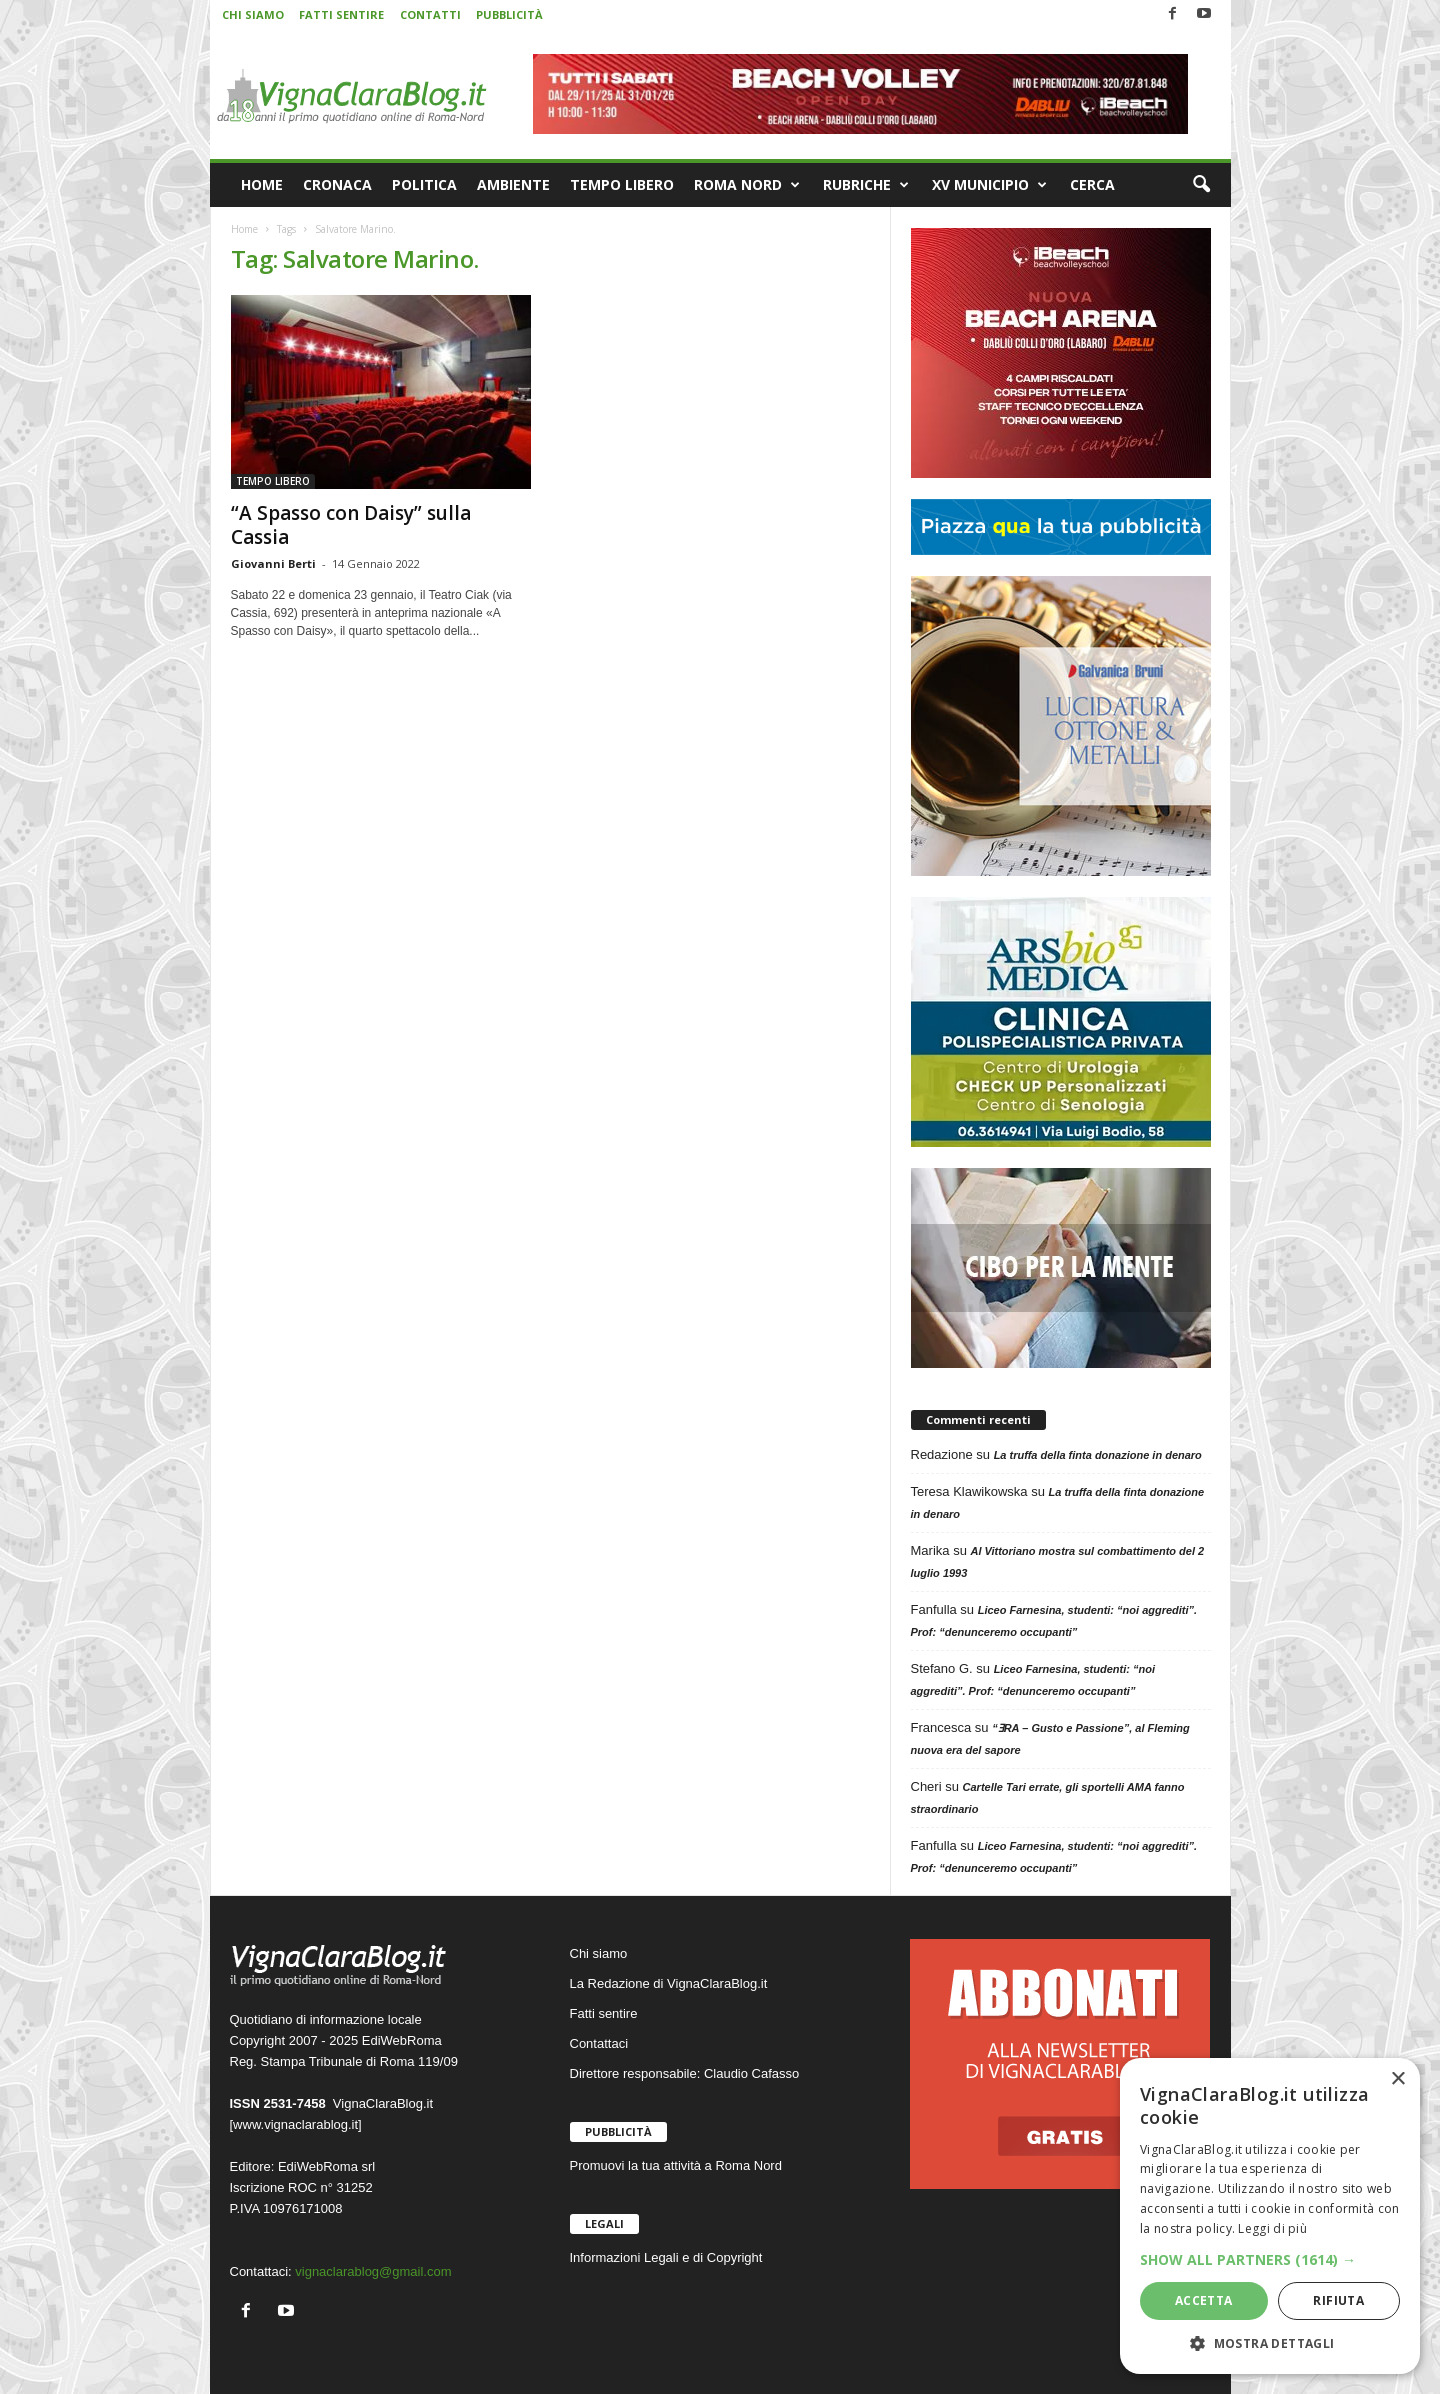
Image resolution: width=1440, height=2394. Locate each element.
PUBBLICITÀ (509, 14)
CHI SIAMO (253, 14)
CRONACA (337, 184)
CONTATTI (430, 14)
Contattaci (599, 2043)
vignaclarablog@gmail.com (373, 2271)
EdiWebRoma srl (326, 2166)
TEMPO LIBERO (622, 184)
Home (244, 229)
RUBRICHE (866, 185)
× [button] (1397, 2079)
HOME (262, 184)
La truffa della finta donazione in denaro (1098, 1455)
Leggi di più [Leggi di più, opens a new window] (1272, 2228)
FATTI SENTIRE (341, 14)
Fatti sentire (604, 2013)
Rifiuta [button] (1338, 2300)
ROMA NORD (747, 185)
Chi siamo (599, 1953)
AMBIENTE (513, 184)
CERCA (1092, 184)
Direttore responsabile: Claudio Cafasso (685, 2073)
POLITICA (424, 184)
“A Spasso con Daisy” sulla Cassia (351, 525)
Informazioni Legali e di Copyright (666, 2257)
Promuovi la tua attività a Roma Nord (676, 2165)
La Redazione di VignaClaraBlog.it (669, 1983)
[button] (1201, 185)
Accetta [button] (1204, 2300)
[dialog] (1270, 2216)
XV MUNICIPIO (989, 185)
